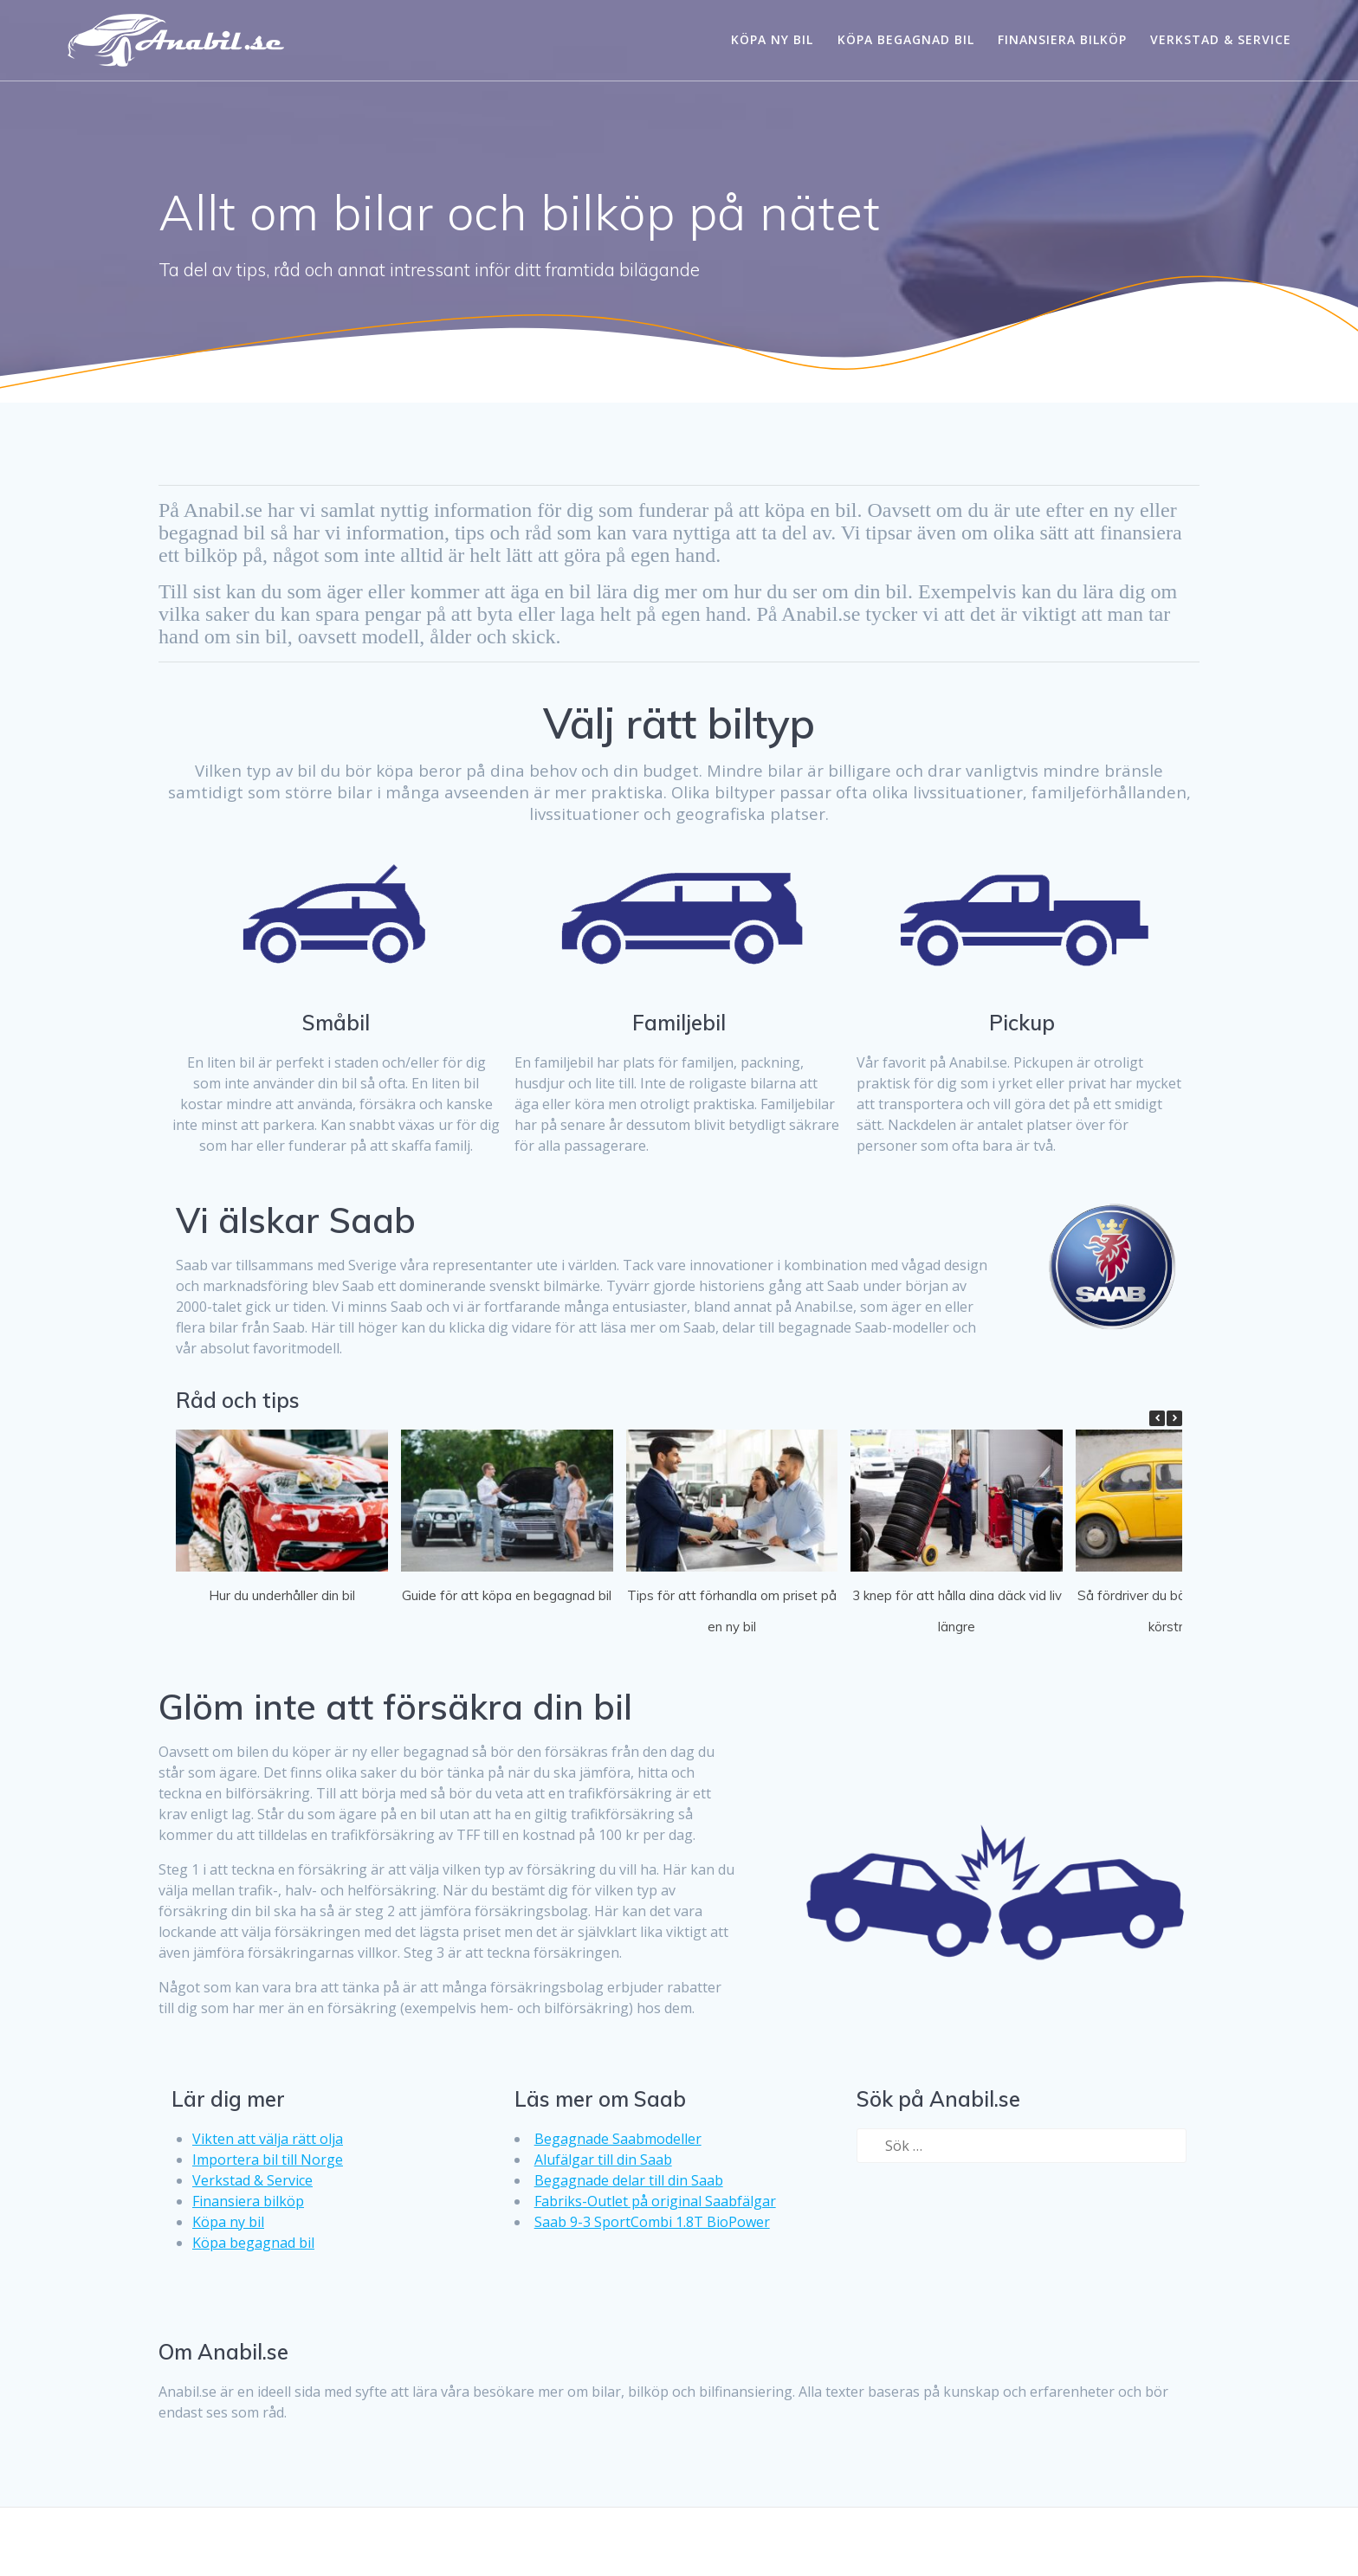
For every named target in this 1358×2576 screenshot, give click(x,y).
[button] (1174, 1418)
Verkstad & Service (1220, 39)
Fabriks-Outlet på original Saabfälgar (655, 2201)
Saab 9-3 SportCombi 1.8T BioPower (652, 2221)
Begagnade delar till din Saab (628, 2180)
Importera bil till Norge (267, 2159)
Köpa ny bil (772, 39)
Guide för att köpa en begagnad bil (506, 1595)
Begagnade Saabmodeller (618, 2138)
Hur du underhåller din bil (282, 1595)
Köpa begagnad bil (905, 39)
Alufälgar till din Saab (603, 2159)
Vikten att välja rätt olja (267, 2138)
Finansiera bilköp (1062, 39)
